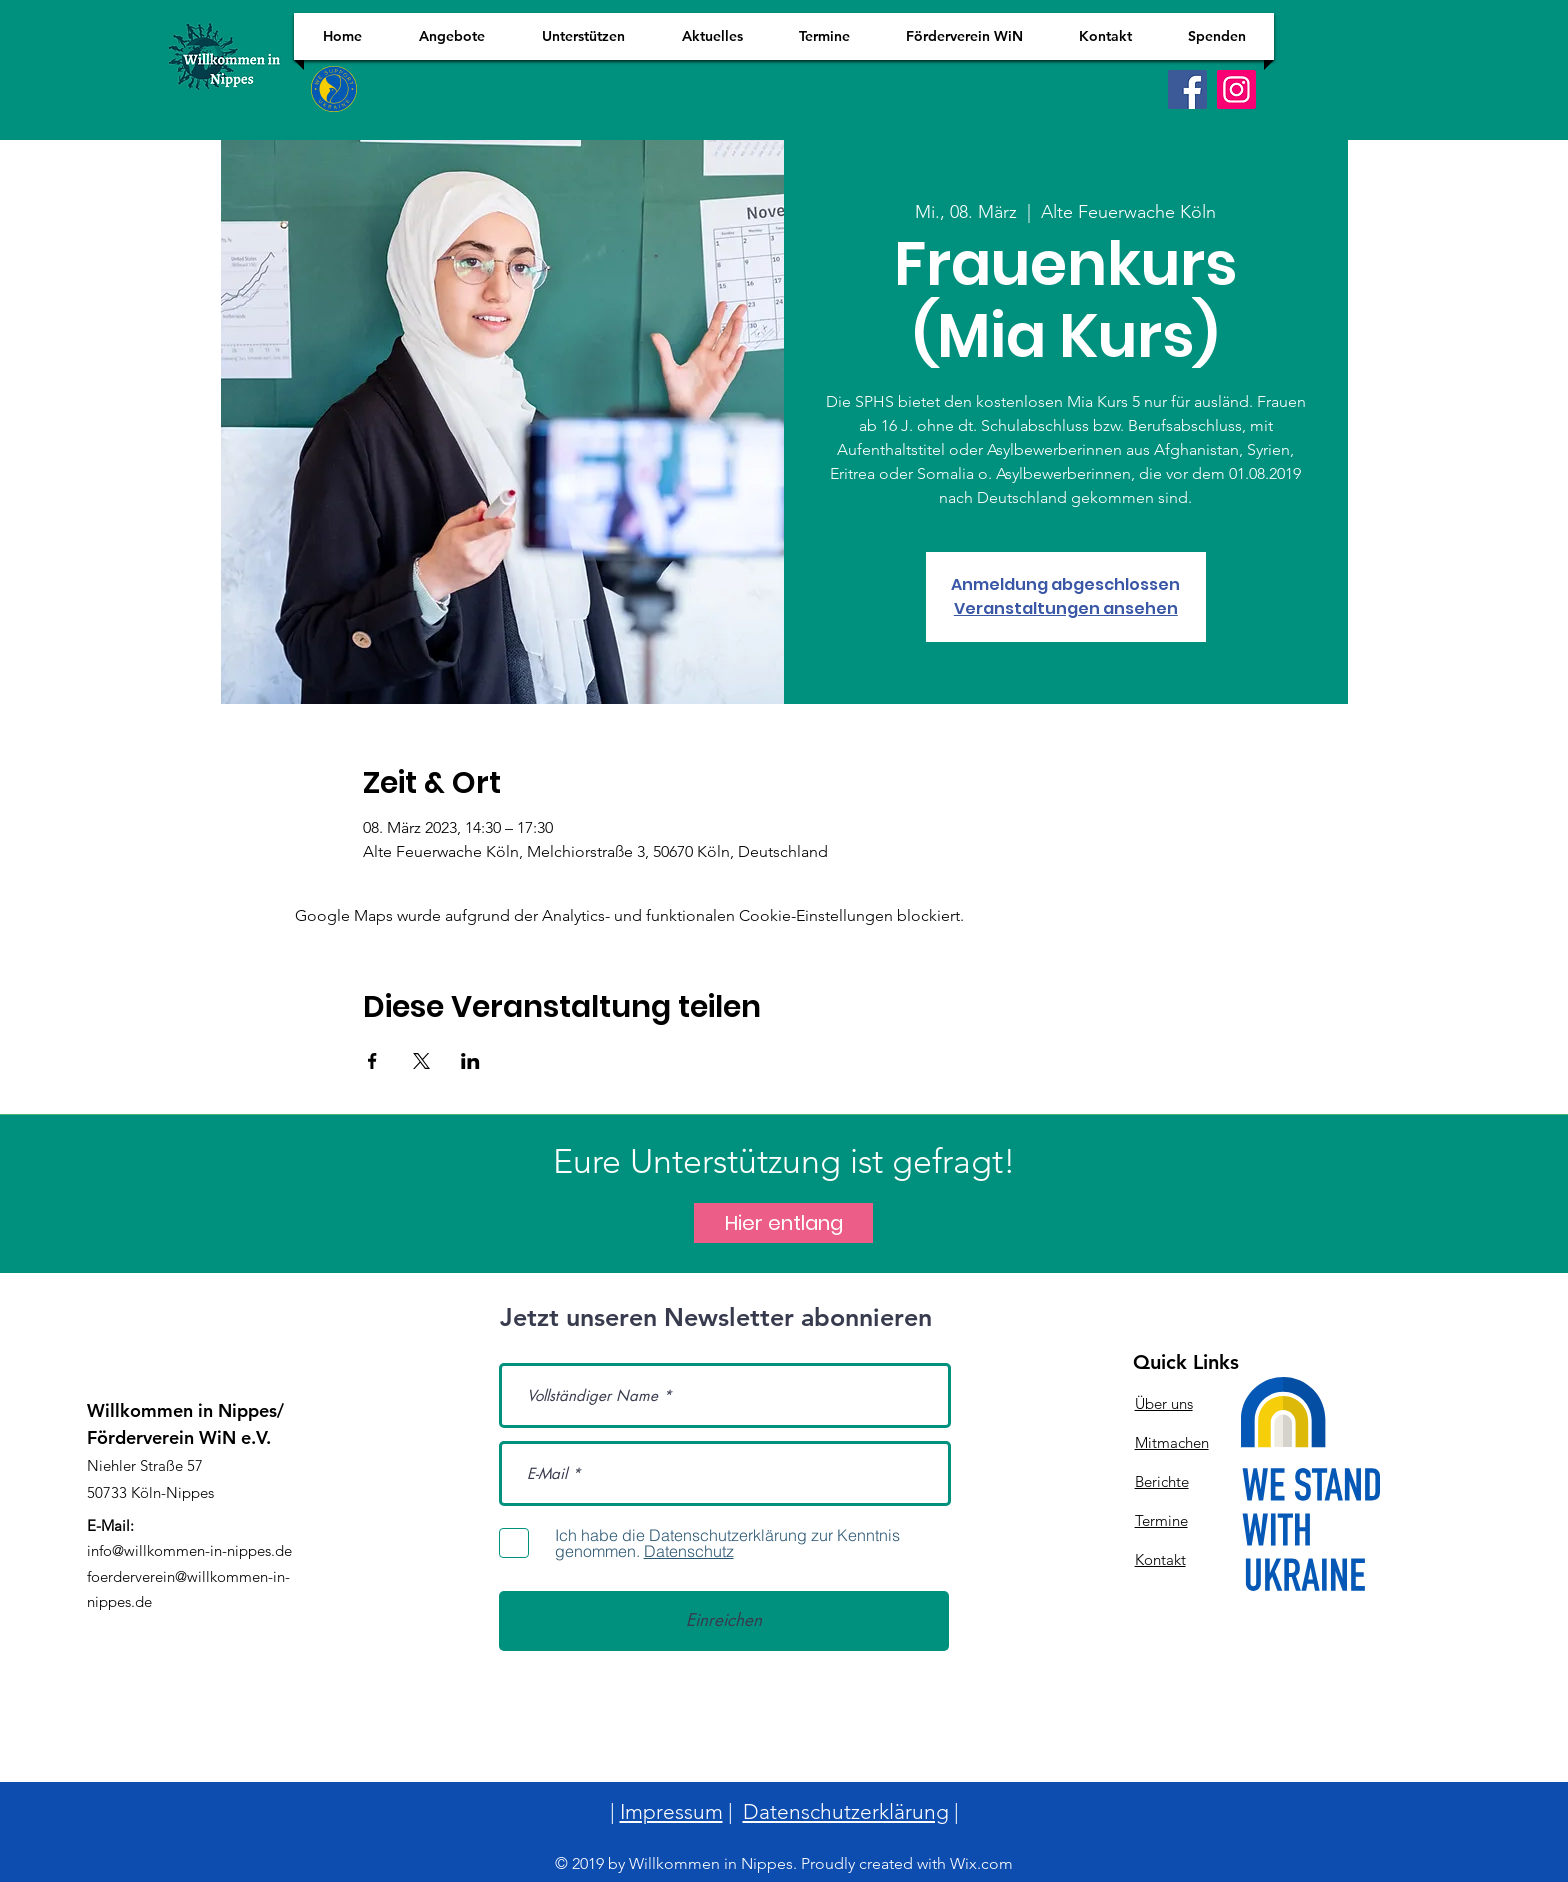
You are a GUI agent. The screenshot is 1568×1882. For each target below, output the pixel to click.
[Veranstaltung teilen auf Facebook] (372, 1061)
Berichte (1162, 1481)
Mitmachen (1172, 1442)
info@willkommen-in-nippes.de (189, 1550)
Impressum (671, 1811)
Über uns (1164, 1403)
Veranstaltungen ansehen (1066, 608)
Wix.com (981, 1863)
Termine (1161, 1520)
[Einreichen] (724, 1621)
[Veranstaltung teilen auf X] (421, 1061)
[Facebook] (1187, 89)
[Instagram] (1236, 89)
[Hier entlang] (783, 1223)
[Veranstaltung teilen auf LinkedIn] (470, 1061)
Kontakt (1160, 1559)
